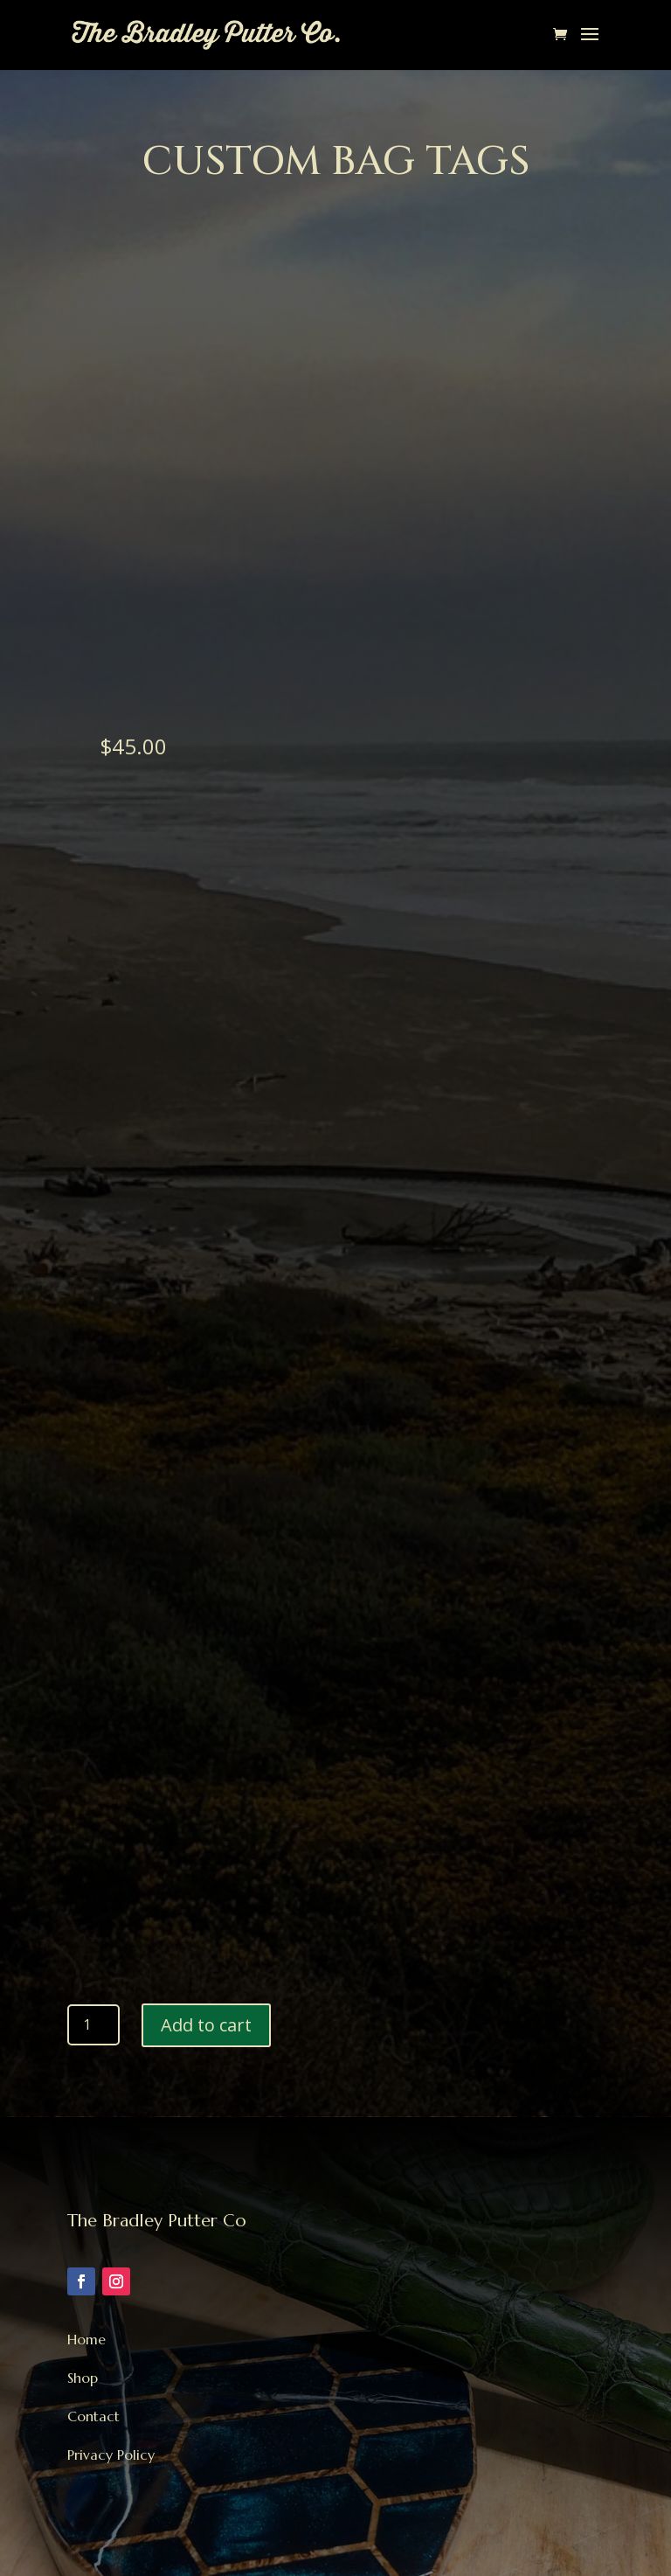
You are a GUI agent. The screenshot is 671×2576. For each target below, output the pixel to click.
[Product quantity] (93, 2024)
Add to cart (206, 2025)
